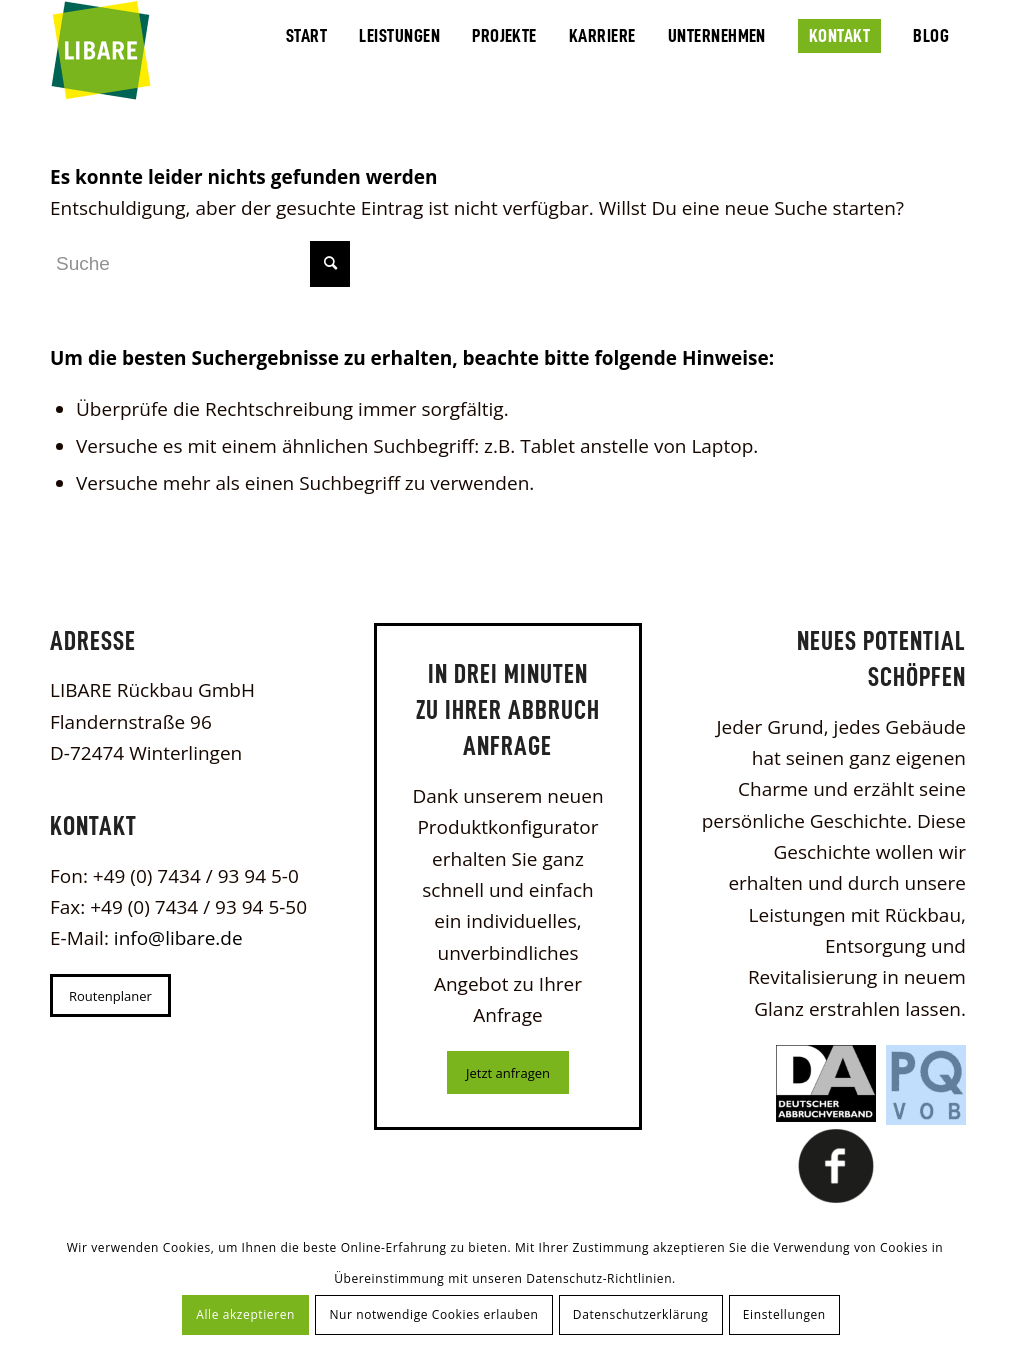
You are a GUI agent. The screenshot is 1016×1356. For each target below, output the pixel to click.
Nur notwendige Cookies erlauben (433, 1314)
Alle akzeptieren (245, 1314)
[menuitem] (306, 34)
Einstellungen (784, 1314)
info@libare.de (178, 938)
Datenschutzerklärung (641, 1314)
